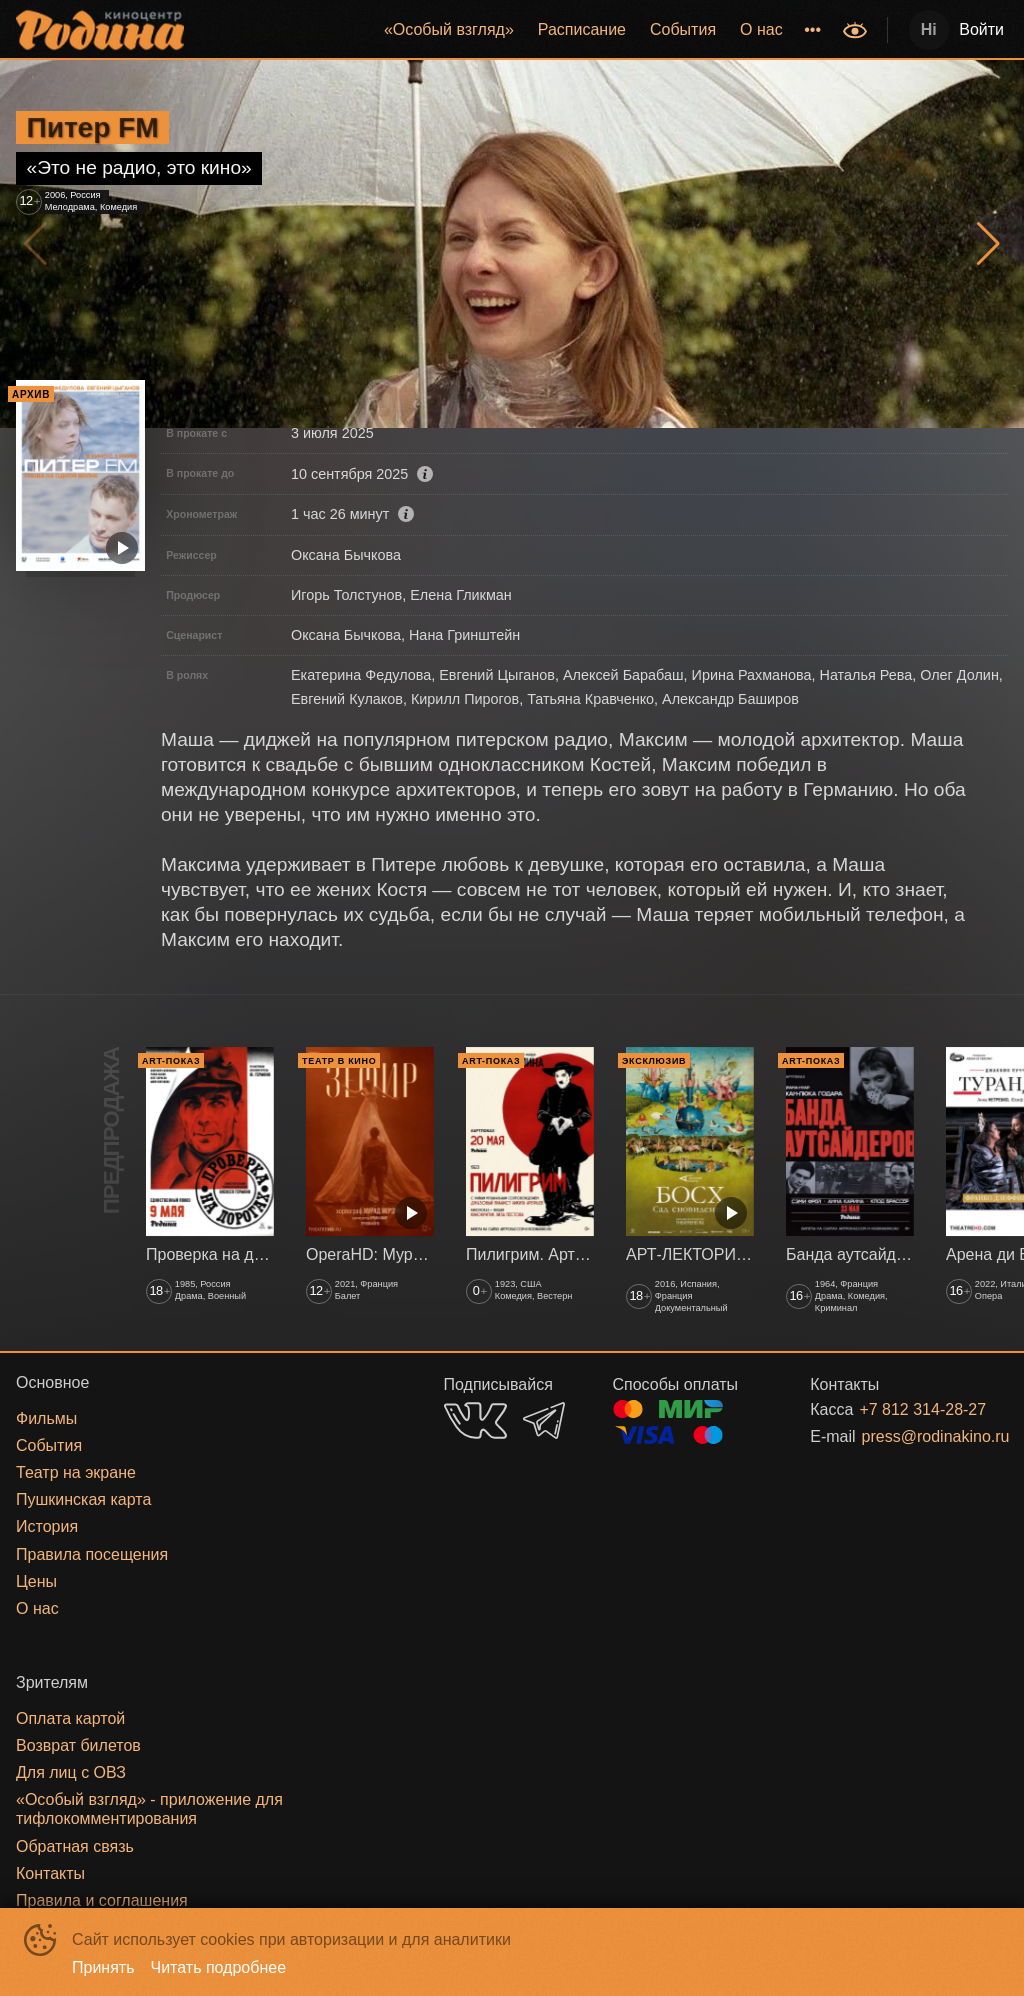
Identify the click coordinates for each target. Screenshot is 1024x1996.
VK (475, 1420)
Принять (103, 1967)
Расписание (582, 29)
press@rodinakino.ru (911, 1436)
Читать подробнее (219, 1967)
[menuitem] (449, 30)
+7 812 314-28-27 (909, 1409)
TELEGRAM (544, 1420)
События (683, 29)
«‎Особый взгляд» (449, 29)
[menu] (515, 30)
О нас (761, 29)
